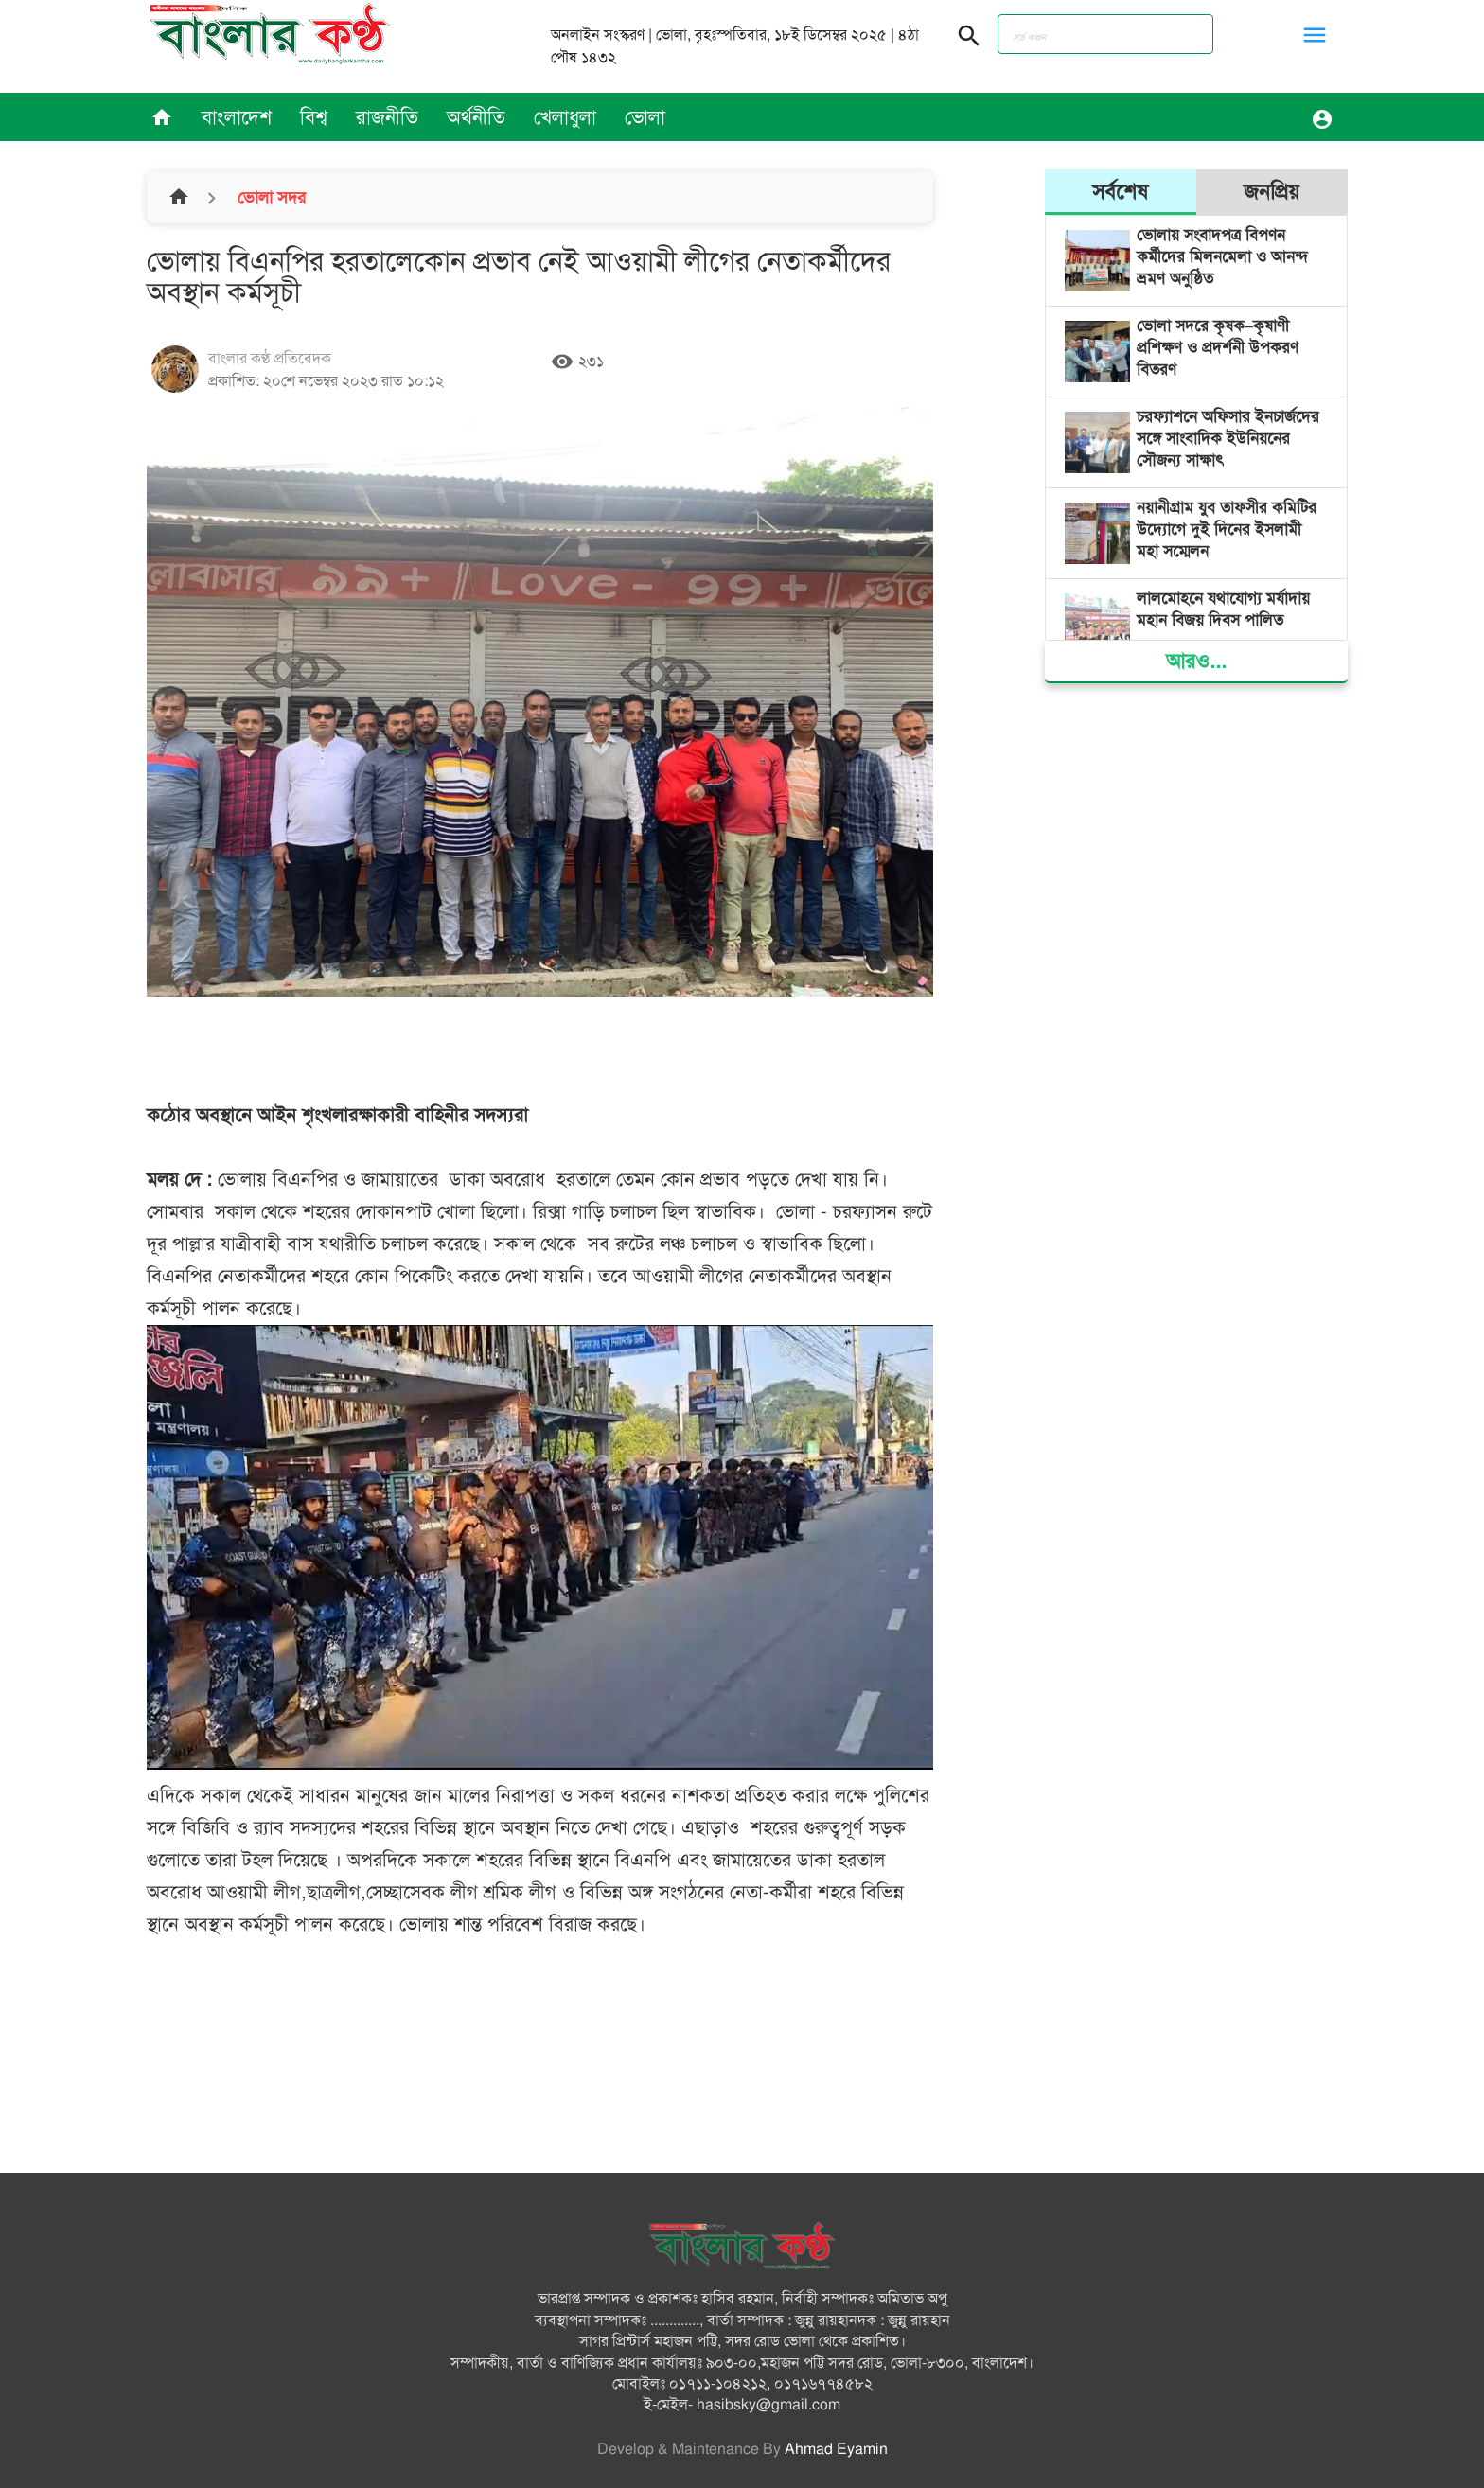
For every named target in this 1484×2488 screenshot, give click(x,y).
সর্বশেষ (1120, 191)
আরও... (1196, 661)
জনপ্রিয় (1271, 191)
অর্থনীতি (476, 117)
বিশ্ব (313, 117)
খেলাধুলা (565, 117)
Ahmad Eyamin (836, 2449)
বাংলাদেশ (237, 117)
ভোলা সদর (269, 197)
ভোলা (645, 117)
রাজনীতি (387, 117)
